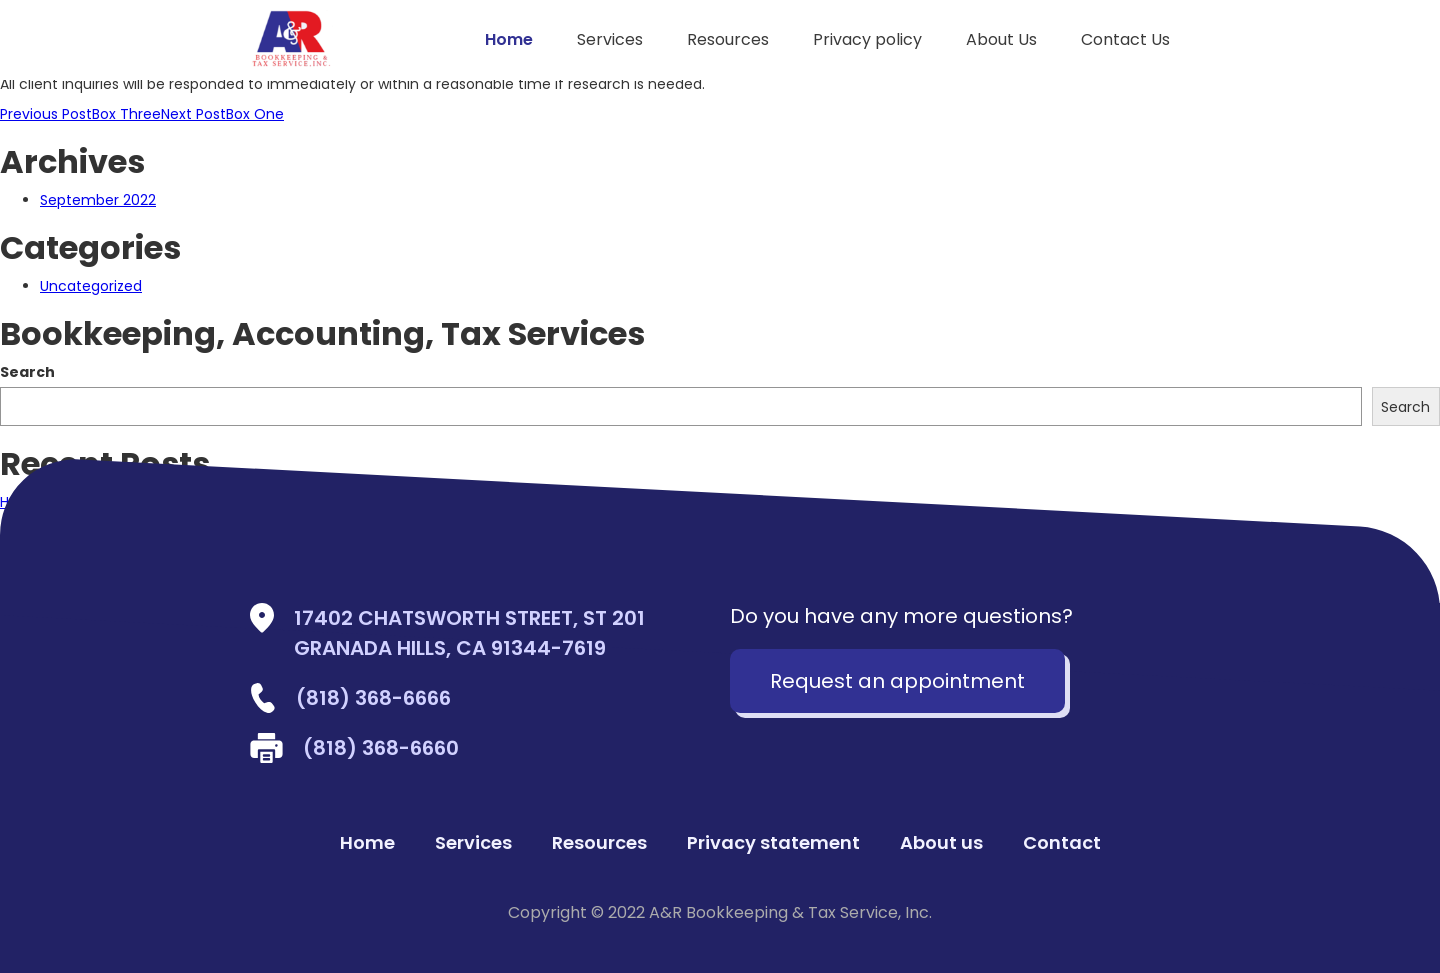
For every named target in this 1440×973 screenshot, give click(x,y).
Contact (1062, 843)
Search (27, 372)
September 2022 (98, 200)
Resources (728, 39)
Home (509, 39)
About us (941, 843)
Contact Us (1125, 39)
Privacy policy (867, 39)
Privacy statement (773, 843)
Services (610, 39)
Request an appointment (897, 681)
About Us (1001, 39)
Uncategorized (91, 286)
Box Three (80, 114)
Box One (222, 114)
